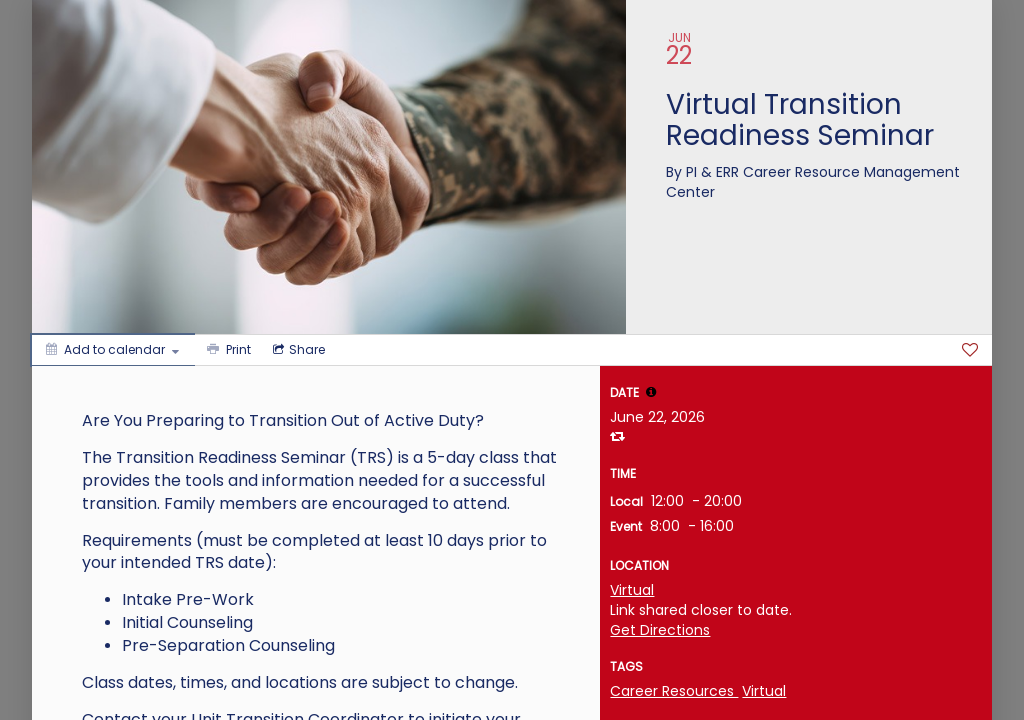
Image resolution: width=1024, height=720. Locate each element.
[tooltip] (651, 392)
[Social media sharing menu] (297, 350)
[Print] (227, 350)
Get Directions (660, 630)
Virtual (632, 590)
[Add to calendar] (112, 350)
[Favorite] (970, 350)
